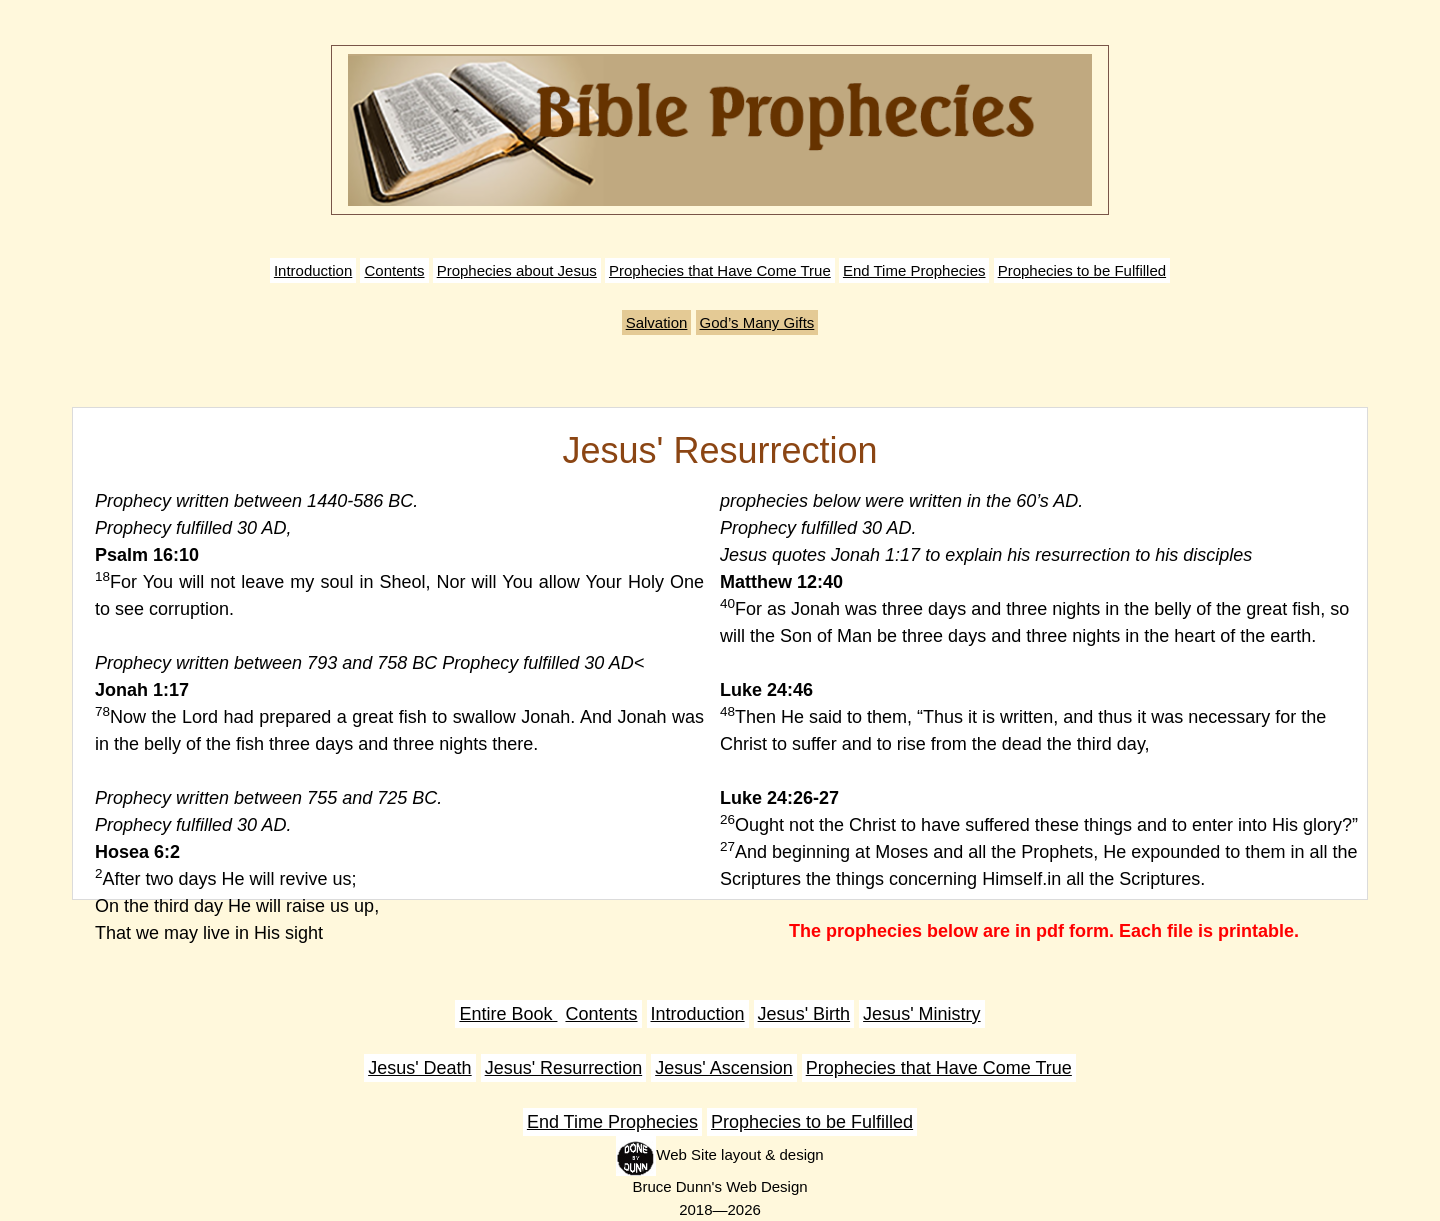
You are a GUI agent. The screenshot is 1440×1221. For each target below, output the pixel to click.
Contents (394, 270)
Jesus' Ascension (724, 1068)
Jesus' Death (420, 1068)
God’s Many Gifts (757, 322)
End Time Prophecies (914, 270)
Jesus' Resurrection (564, 1068)
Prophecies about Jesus (517, 270)
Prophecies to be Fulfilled (1082, 270)
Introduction (313, 270)
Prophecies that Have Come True (720, 270)
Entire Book (508, 1014)
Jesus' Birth (804, 1014)
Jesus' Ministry (921, 1014)
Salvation (657, 322)
